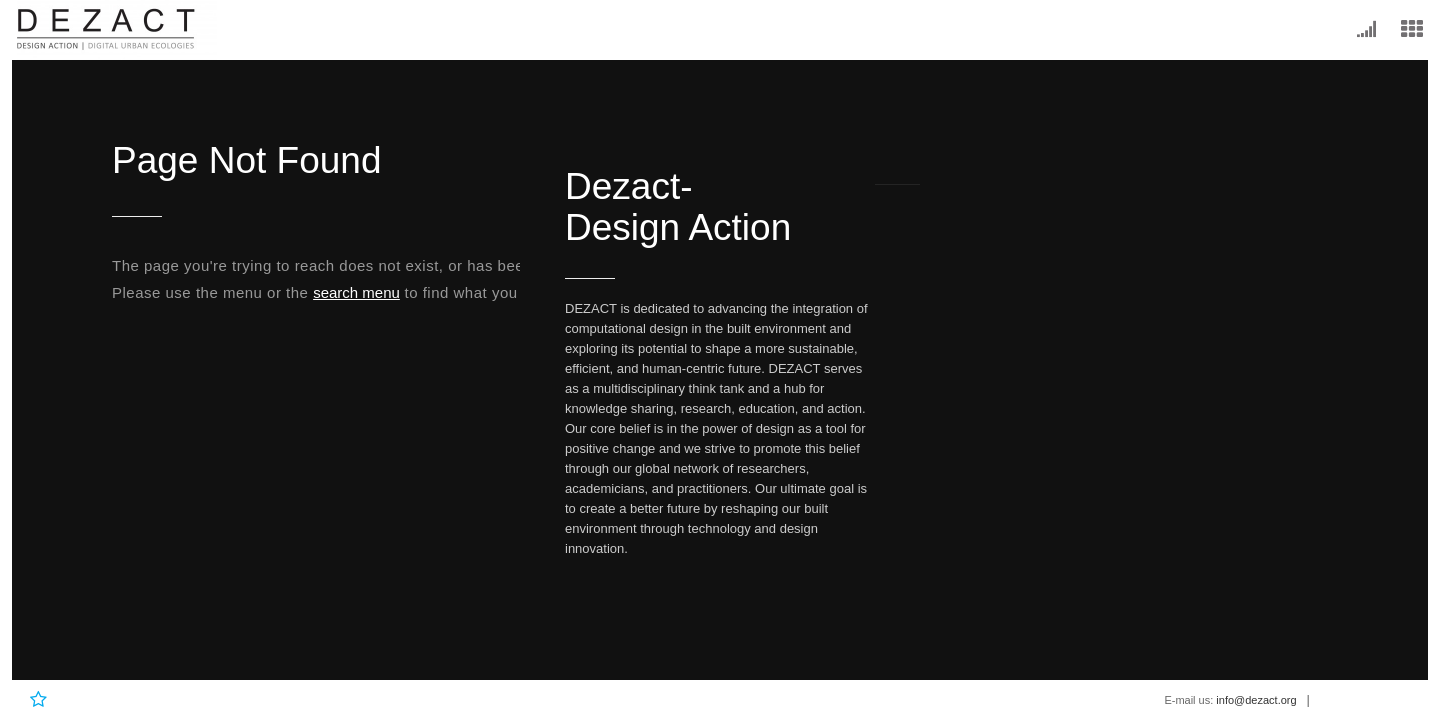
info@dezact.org (1256, 700)
